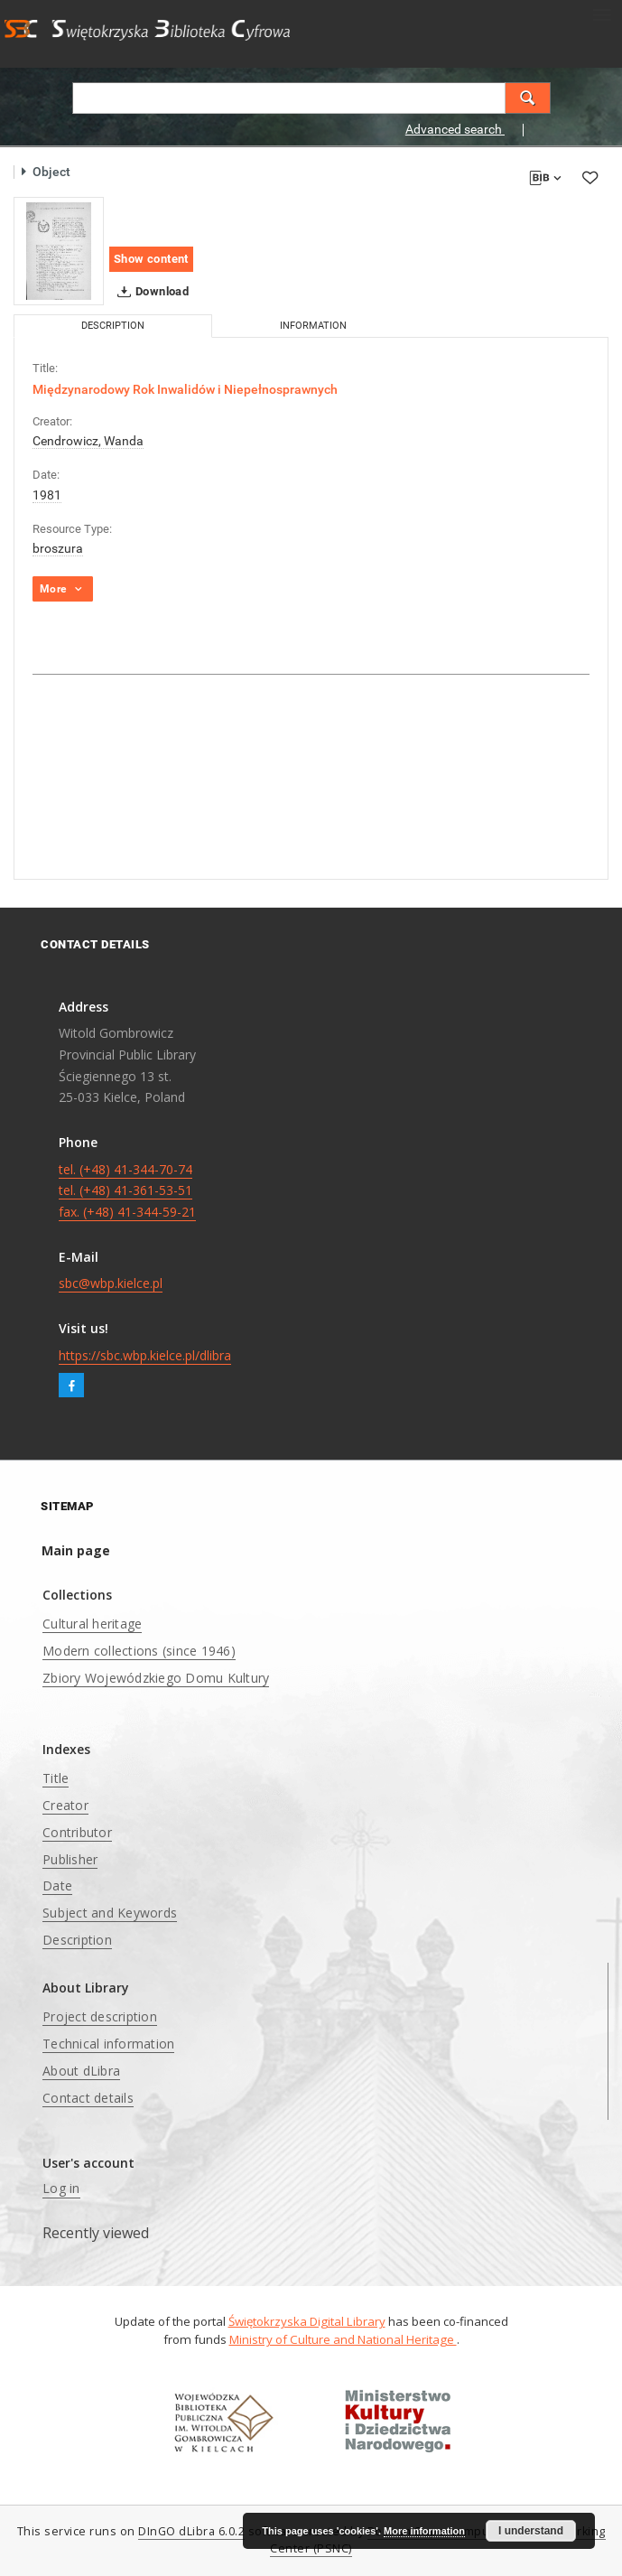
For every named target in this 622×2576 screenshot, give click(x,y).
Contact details (88, 2097)
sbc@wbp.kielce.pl (110, 1283)
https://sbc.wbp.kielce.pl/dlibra (145, 1355)
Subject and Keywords (109, 1912)
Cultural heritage (92, 1623)
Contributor (77, 1832)
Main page (76, 1550)
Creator (65, 1805)
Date (57, 1885)
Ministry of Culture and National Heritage (343, 2339)
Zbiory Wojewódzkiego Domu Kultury (155, 1677)
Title (55, 1778)
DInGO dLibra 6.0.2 (191, 2531)
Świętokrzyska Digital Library (306, 2321)
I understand (530, 2531)
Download (149, 292)
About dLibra (81, 2070)
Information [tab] (313, 325)
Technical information (108, 2043)
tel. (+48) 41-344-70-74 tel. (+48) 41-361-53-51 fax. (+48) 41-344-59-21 (127, 1191)
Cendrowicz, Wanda (88, 441)
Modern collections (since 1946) (139, 1650)
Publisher (69, 1859)
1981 (46, 495)
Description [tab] (112, 325)
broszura (57, 548)
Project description (99, 2016)
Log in (61, 2188)
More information (424, 2530)
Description (77, 1939)
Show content (151, 259)
